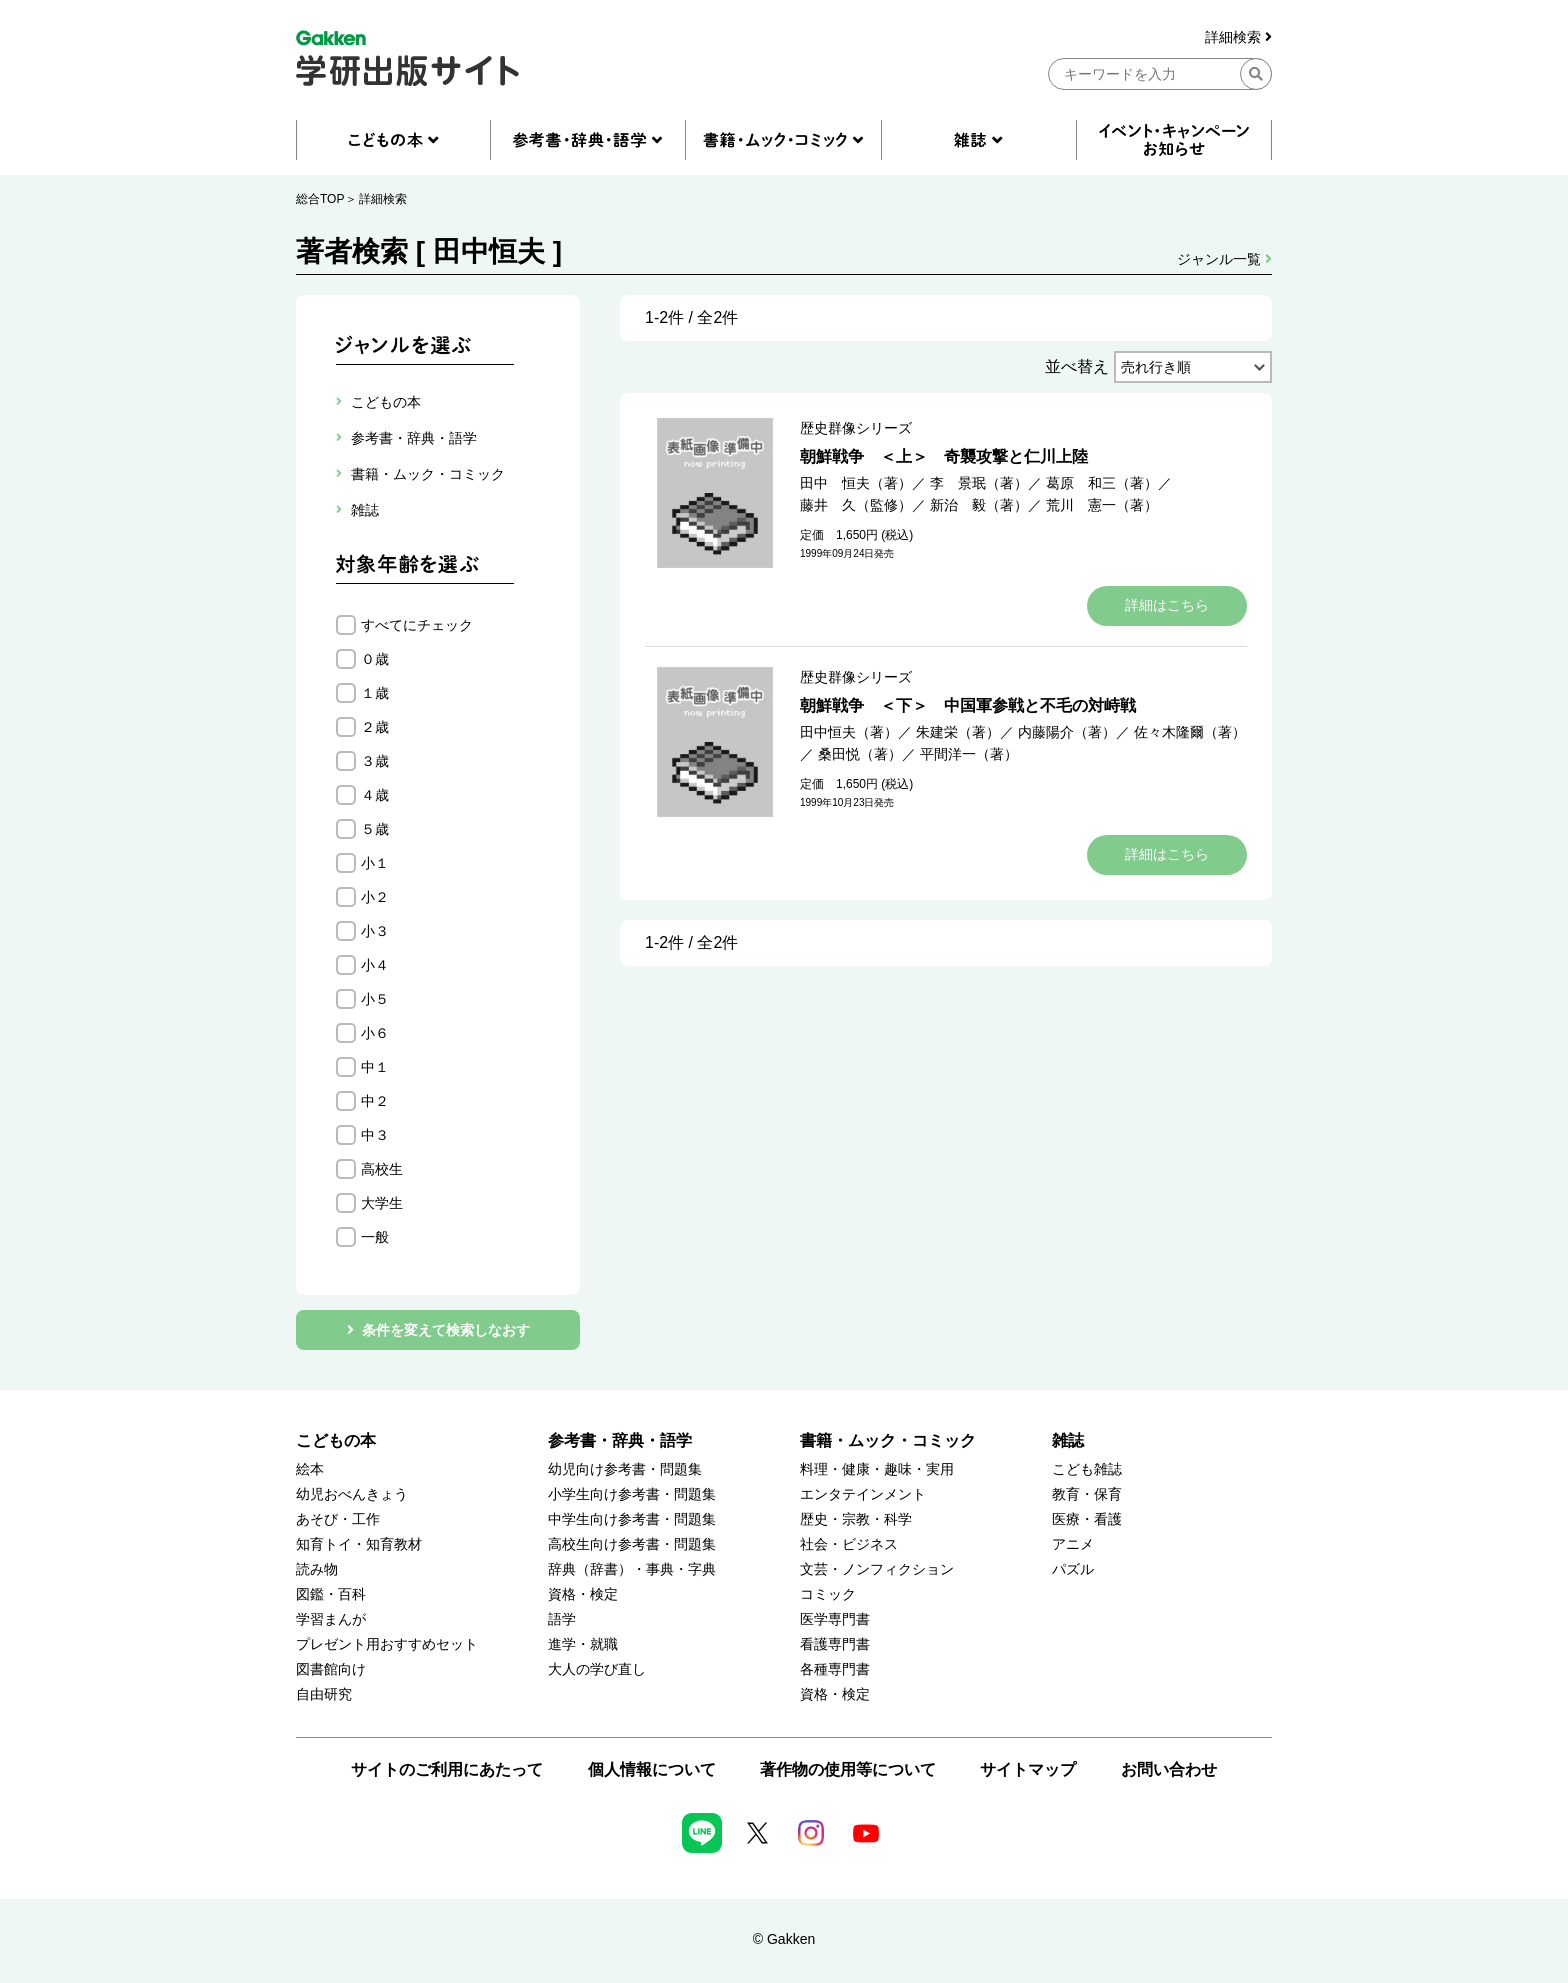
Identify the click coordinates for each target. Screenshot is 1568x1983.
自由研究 (324, 1694)
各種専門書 (835, 1669)
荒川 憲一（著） (1102, 505)
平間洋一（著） (969, 754)
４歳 (375, 795)
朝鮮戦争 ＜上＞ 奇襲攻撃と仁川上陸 (944, 456)
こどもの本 (336, 1440)
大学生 (382, 1203)
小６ (375, 1033)
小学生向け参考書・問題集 (632, 1494)
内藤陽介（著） (1067, 732)
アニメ (1073, 1544)
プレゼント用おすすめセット (387, 1644)
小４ (375, 965)
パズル (1073, 1569)
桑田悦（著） (860, 754)
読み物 (317, 1569)
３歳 (375, 761)
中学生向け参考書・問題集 (632, 1519)
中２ (375, 1101)
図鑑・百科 (331, 1594)
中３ (375, 1135)
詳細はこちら (1167, 605)
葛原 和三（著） (1102, 483)
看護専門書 (835, 1644)
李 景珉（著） (979, 483)
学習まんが (331, 1619)
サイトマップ (1028, 1769)
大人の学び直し (597, 1669)
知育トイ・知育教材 (359, 1544)
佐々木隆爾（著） (1190, 732)
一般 (375, 1237)
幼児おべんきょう (352, 1494)
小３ (375, 931)
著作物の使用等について (848, 1769)
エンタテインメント (863, 1494)
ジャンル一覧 (1224, 259)
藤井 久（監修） (856, 505)
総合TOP (320, 199)
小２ (375, 897)
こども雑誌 (1087, 1469)
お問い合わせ (1169, 1769)
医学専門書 (835, 1619)
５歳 (375, 829)
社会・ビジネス (849, 1544)
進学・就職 (583, 1644)
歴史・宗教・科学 (856, 1519)
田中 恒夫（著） (856, 483)
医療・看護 (1087, 1519)
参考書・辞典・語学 (620, 1440)
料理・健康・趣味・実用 (877, 1469)
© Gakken (784, 1939)
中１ (375, 1067)
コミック (828, 1594)
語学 (562, 1619)
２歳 (375, 727)
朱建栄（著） (958, 732)
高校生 (382, 1169)
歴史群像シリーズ (856, 428)
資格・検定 (583, 1594)
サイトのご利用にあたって (447, 1769)
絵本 (310, 1469)
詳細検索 (1238, 37)
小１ (375, 863)
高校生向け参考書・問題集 (632, 1544)
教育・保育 (1087, 1494)
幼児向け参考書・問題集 (625, 1469)
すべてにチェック (417, 625)
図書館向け (331, 1669)
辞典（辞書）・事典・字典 (632, 1569)
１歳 (375, 693)
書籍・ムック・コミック (888, 1440)
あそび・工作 (338, 1519)
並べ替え (1077, 366)
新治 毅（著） (979, 505)
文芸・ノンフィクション (877, 1569)
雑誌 (1068, 1440)
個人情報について (652, 1769)
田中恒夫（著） (849, 732)
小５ (375, 999)
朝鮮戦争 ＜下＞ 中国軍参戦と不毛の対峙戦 (968, 705)
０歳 (375, 659)
